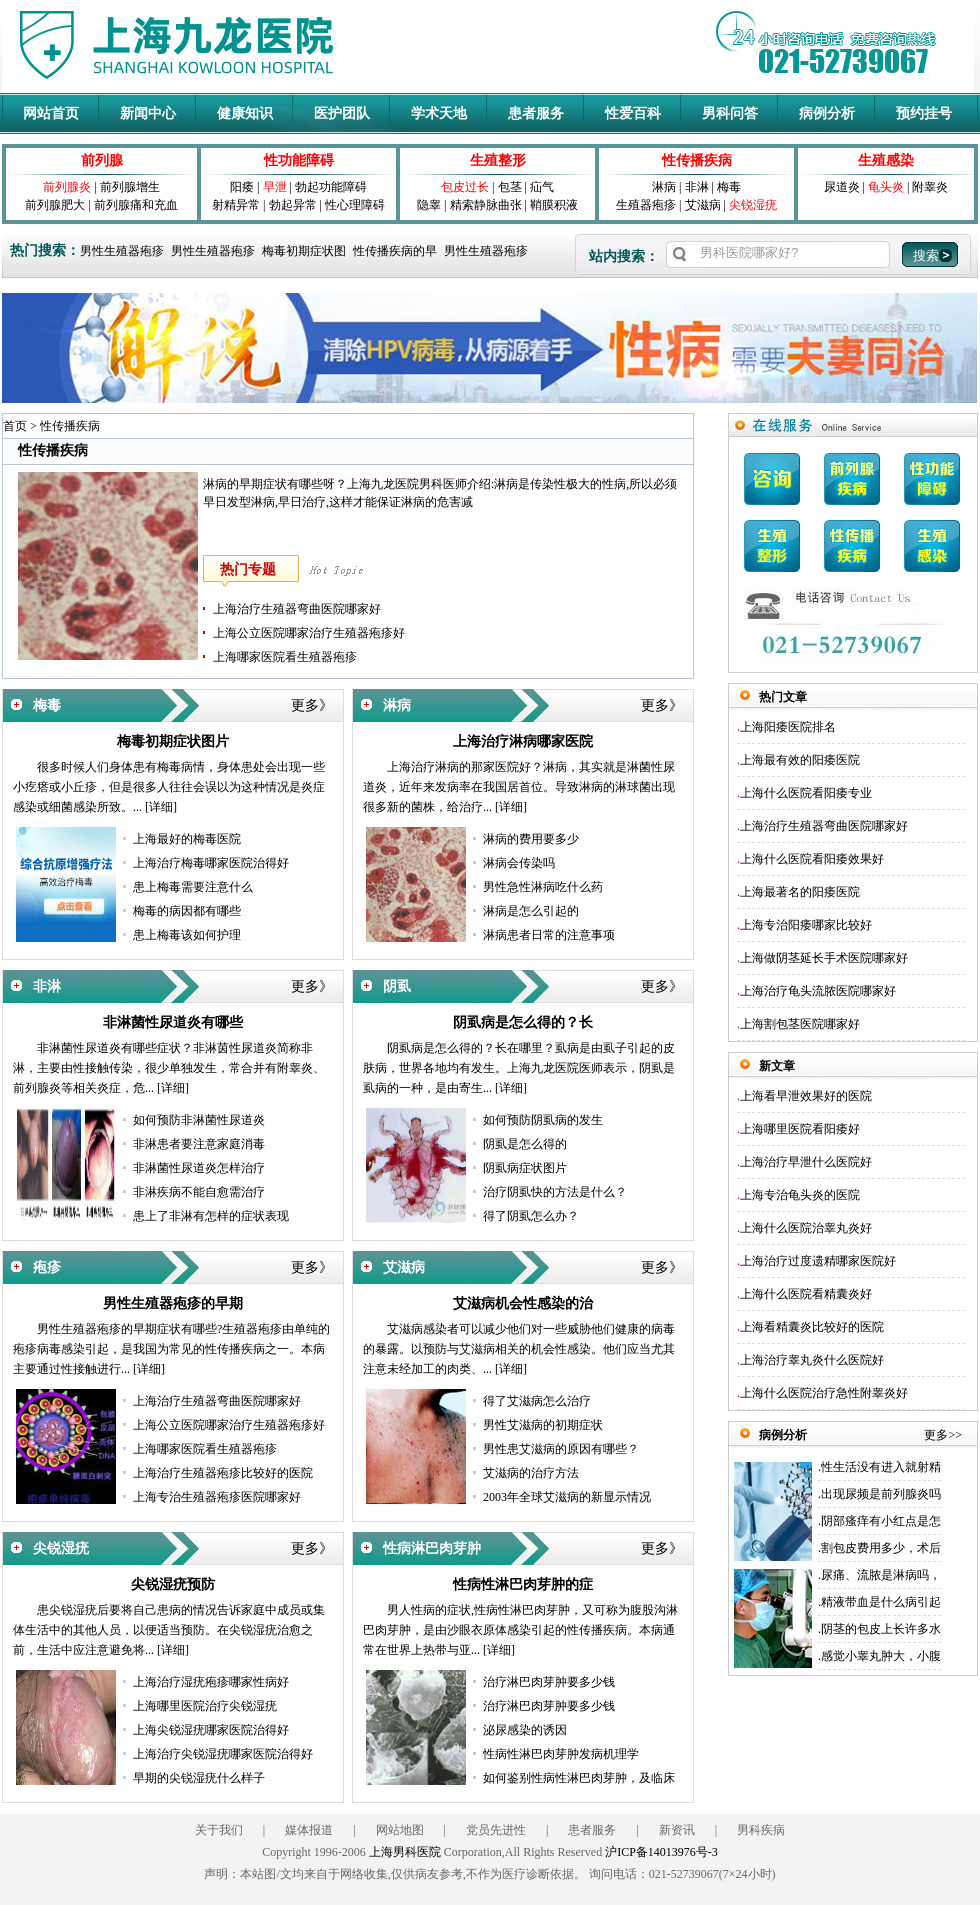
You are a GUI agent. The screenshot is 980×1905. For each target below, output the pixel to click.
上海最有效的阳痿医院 (800, 760)
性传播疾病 (697, 160)
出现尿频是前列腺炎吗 (881, 1494)
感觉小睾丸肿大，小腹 (881, 1656)
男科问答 (730, 113)
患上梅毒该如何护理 (187, 935)
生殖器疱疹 (646, 205)
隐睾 (429, 205)
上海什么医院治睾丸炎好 (806, 1228)
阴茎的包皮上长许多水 (881, 1629)
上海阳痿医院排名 (788, 727)
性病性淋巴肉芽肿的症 (523, 1584)
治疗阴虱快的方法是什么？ (555, 1192)
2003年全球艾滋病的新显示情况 (567, 1497)
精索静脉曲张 (486, 205)
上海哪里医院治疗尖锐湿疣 (205, 1706)
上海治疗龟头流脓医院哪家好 (818, 991)
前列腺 (102, 160)
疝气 (542, 187)
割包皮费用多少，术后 (881, 1548)
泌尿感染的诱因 (525, 1730)
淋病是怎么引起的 (531, 911)
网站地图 (400, 1830)
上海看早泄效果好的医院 (806, 1096)
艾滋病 (703, 205)
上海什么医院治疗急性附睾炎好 (824, 1393)
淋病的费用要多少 (531, 839)
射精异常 (236, 205)
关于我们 (219, 1830)
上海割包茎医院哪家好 (800, 1024)
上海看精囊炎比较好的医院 (812, 1327)
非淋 (697, 187)
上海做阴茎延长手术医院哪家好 (824, 958)
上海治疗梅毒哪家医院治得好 (211, 863)
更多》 (312, 705)
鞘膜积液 (554, 205)
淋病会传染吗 (519, 863)
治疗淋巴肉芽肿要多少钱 (549, 1682)
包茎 (510, 187)
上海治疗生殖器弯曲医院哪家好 (297, 609)
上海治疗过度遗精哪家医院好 (818, 1261)
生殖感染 (886, 160)
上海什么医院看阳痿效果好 (812, 859)
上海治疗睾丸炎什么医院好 (812, 1360)
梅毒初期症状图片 (173, 741)
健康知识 (245, 113)
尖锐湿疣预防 (173, 1584)
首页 (15, 426)
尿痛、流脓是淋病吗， (881, 1575)
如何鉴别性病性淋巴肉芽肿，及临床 (579, 1778)
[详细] (161, 807)
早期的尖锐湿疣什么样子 (199, 1778)
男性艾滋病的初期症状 (543, 1425)
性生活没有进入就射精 (881, 1467)
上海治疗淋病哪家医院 (523, 741)
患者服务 (536, 113)
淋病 (664, 187)
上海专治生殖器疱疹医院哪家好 (217, 1497)
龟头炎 (886, 187)
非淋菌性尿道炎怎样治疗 (199, 1168)
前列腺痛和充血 (136, 205)
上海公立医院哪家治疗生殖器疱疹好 (309, 633)
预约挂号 (924, 113)
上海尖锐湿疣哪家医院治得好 (211, 1730)
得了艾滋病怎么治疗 (537, 1401)
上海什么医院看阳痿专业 (806, 793)
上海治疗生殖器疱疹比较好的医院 (223, 1473)
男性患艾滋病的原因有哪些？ (561, 1449)
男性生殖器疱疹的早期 (173, 1303)
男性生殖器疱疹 (122, 251)
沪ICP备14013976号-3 (661, 1852)
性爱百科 (633, 113)
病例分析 (827, 113)
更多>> (943, 1435)
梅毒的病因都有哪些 (187, 911)
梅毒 (729, 187)
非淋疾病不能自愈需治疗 (199, 1192)
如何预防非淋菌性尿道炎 (199, 1120)
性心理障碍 (355, 205)
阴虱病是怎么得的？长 (523, 1022)
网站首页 (51, 113)
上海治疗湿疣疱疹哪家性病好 (211, 1682)
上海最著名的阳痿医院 (800, 892)
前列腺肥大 (55, 205)
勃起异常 (293, 205)
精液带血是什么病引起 (881, 1602)
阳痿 (242, 187)
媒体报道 (309, 1830)
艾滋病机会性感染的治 (523, 1303)
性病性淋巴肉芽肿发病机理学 (561, 1754)
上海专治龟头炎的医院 (800, 1195)
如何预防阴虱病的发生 (543, 1120)
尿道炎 (842, 187)
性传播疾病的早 (395, 251)
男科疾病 (761, 1830)
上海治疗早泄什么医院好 (806, 1162)
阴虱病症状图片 (525, 1168)
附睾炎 (930, 187)
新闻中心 (148, 113)
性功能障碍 (299, 160)
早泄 (275, 187)
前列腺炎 (67, 187)
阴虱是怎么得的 (525, 1144)
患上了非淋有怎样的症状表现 (211, 1216)
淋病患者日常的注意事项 (549, 935)
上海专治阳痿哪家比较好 (806, 925)
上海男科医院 (405, 1852)
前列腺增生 (130, 187)
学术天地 (439, 113)
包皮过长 (465, 187)
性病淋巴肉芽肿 (432, 1548)
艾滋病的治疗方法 (531, 1473)
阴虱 (397, 986)
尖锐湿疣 (753, 205)
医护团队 (342, 113)
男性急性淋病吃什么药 (543, 887)
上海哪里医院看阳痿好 (800, 1129)
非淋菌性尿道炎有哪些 (173, 1022)
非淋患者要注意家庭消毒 (199, 1144)
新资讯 (677, 1830)
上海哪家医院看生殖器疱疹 (285, 657)
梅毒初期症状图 (304, 251)
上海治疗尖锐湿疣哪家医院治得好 (223, 1754)
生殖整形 (498, 160)
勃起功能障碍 (331, 187)
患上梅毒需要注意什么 (193, 887)
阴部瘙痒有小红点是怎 (881, 1521)
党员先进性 (496, 1830)
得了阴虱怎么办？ (531, 1216)
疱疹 (47, 1267)
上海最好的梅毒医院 (187, 839)
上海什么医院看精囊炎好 (806, 1294)
